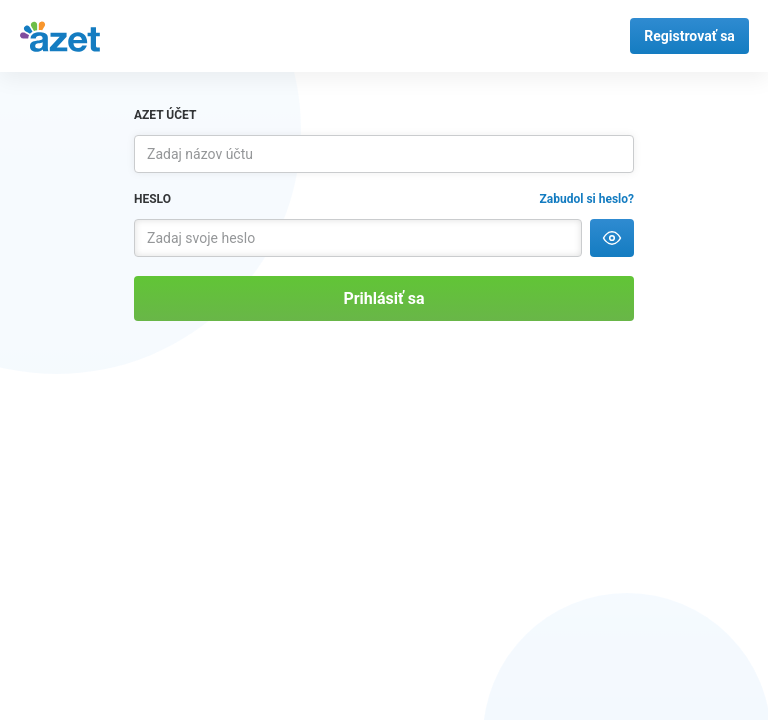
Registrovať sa (689, 36)
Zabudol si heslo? (587, 199)
